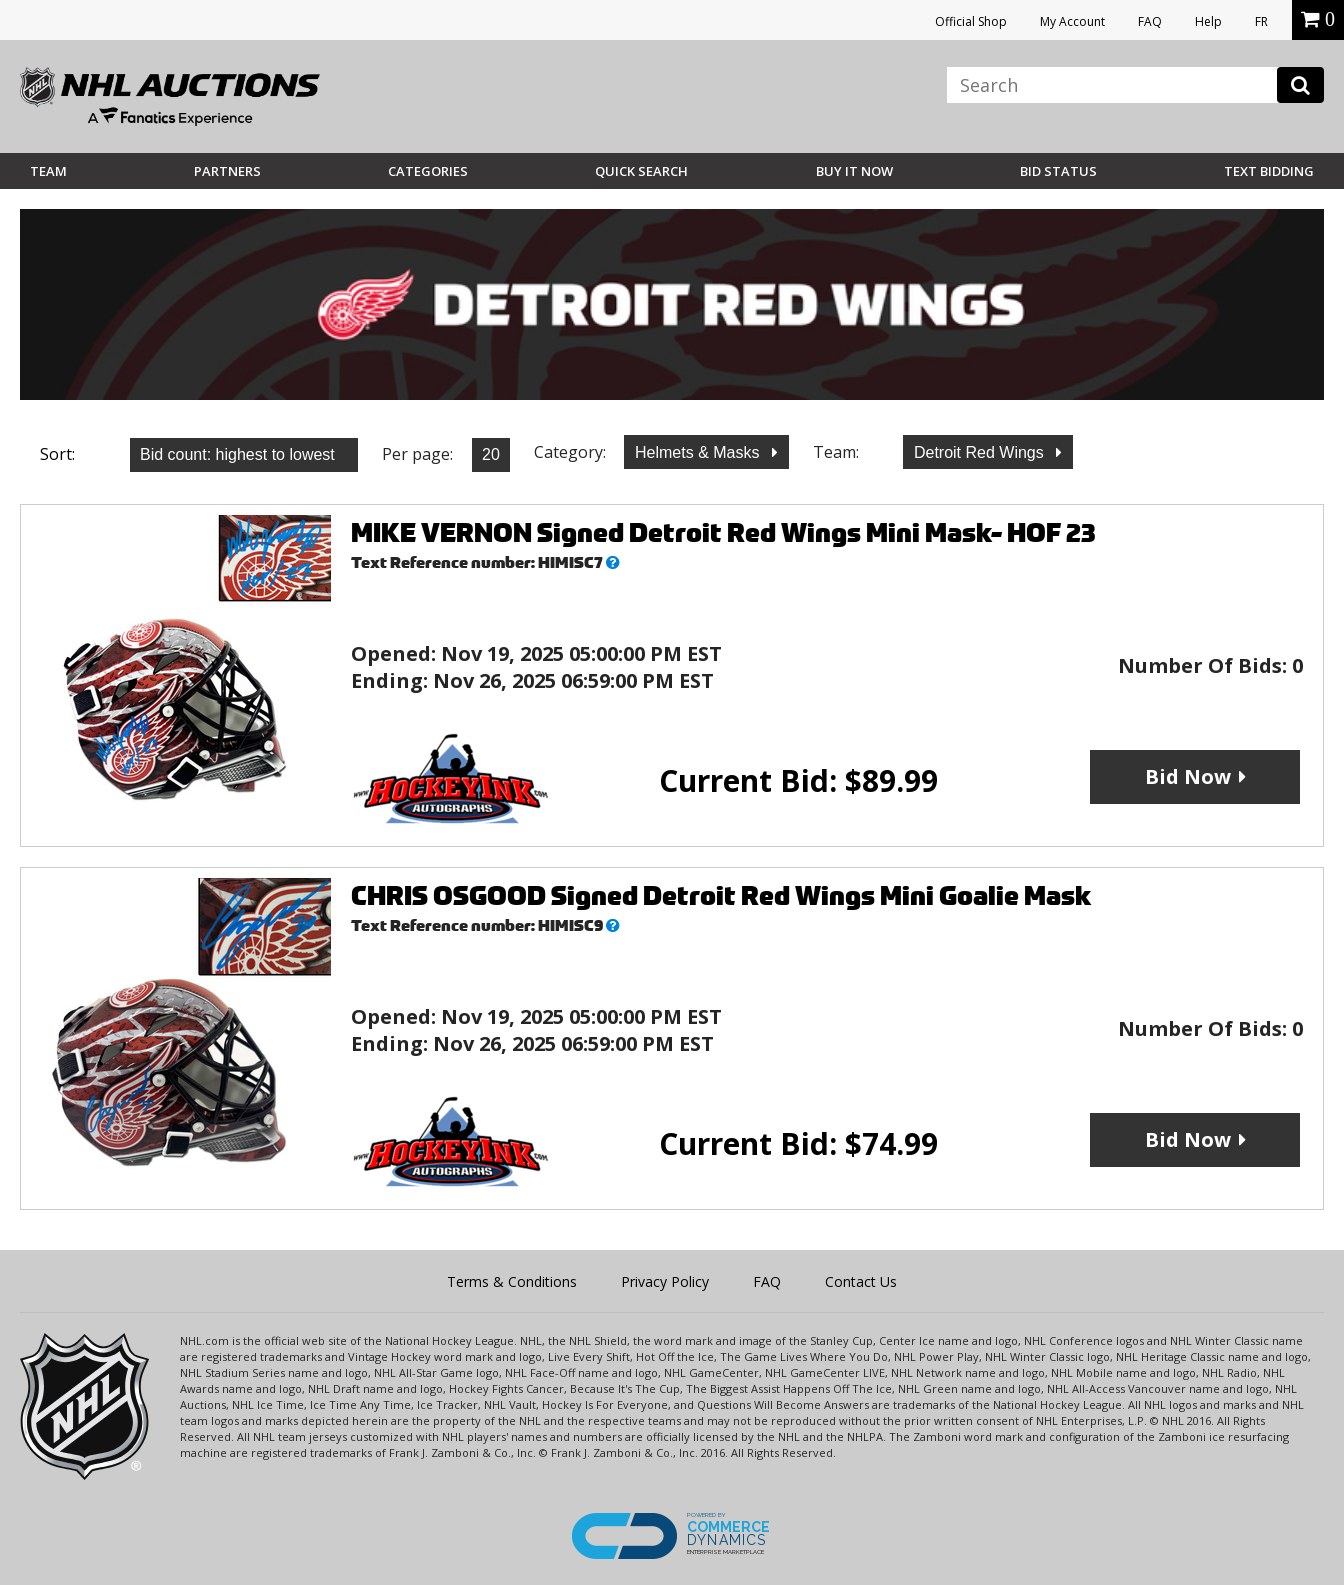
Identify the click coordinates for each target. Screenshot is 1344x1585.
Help (1208, 21)
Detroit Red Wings (981, 452)
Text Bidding (1269, 171)
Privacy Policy (665, 1281)
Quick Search (641, 171)
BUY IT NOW (854, 171)
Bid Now (1188, 776)
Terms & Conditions (512, 1281)
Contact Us (861, 1281)
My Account (1072, 21)
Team (48, 171)
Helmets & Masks (699, 452)
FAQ (1150, 21)
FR (1261, 21)
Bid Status (1058, 171)
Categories (428, 171)
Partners (227, 171)
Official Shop (971, 21)
